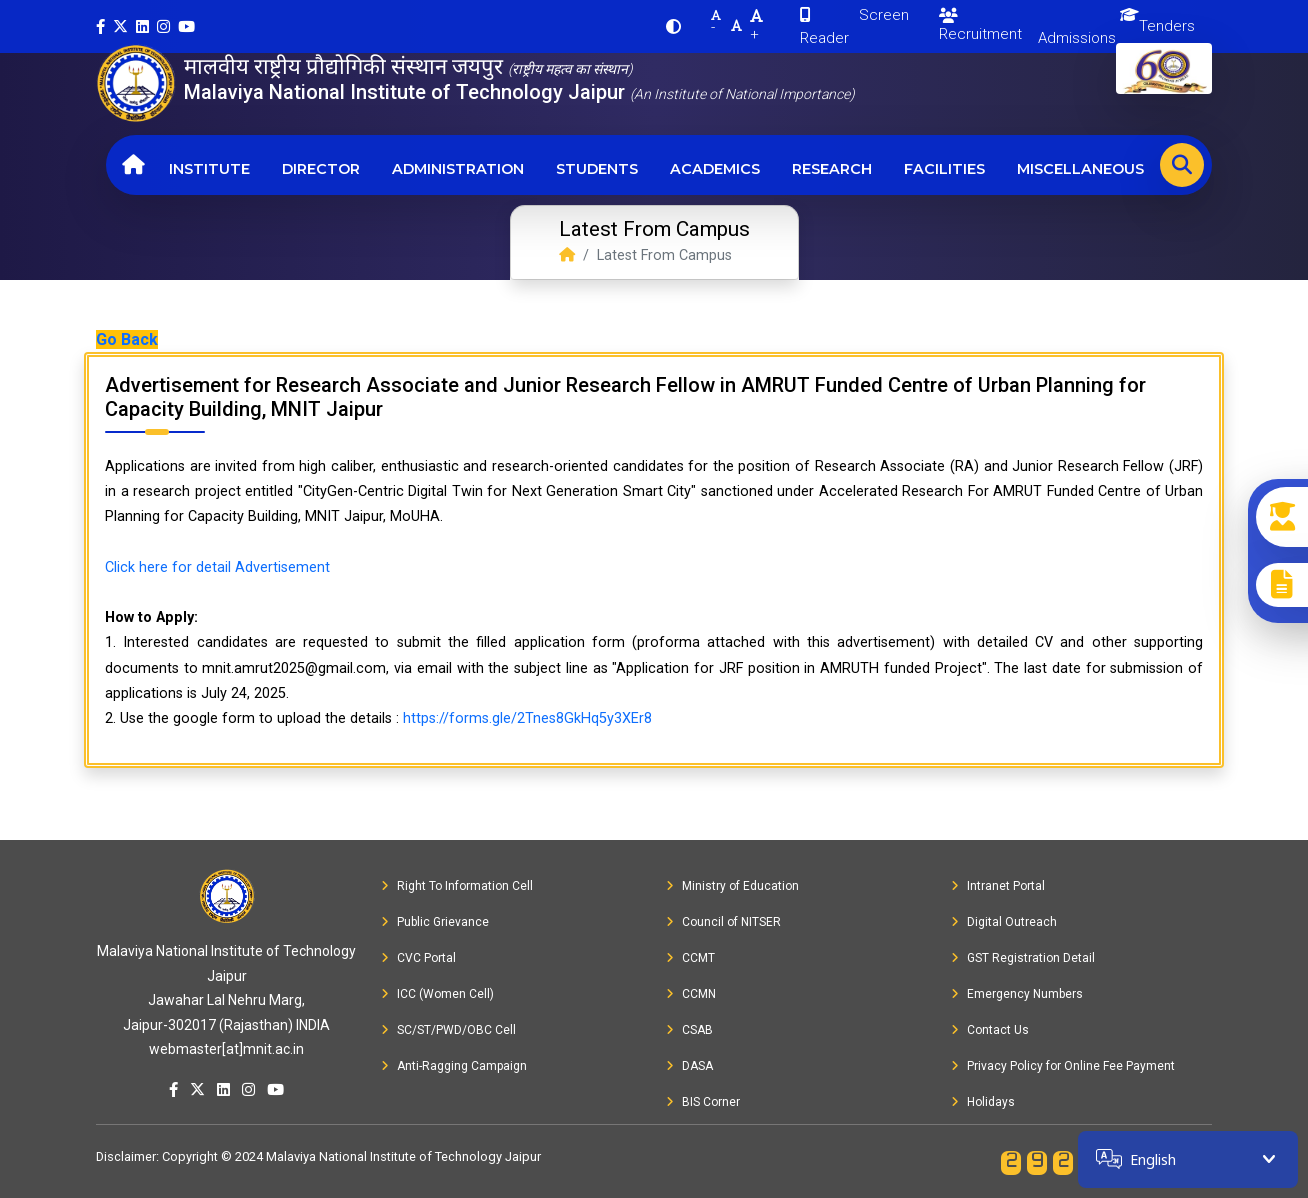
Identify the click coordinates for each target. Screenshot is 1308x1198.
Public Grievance (435, 922)
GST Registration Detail (1023, 958)
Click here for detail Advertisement (217, 567)
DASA (689, 1066)
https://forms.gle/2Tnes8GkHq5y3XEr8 (527, 718)
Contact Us (990, 1030)
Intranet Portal (998, 886)
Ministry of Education (732, 886)
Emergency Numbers (1017, 994)
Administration (458, 169)
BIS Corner (703, 1102)
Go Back (127, 339)
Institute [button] (209, 169)
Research (832, 169)
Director (321, 169)
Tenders (1167, 26)
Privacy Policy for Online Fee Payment (1063, 1066)
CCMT (690, 958)
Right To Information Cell (457, 886)
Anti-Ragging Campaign (454, 1066)
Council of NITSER (723, 922)
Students (597, 169)
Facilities (944, 169)
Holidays (983, 1102)
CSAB (689, 1030)
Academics (715, 169)
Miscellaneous (1080, 169)
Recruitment (980, 25)
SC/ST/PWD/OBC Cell (448, 1030)
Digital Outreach (1004, 922)
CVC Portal (418, 958)
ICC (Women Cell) (437, 994)
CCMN (691, 994)
